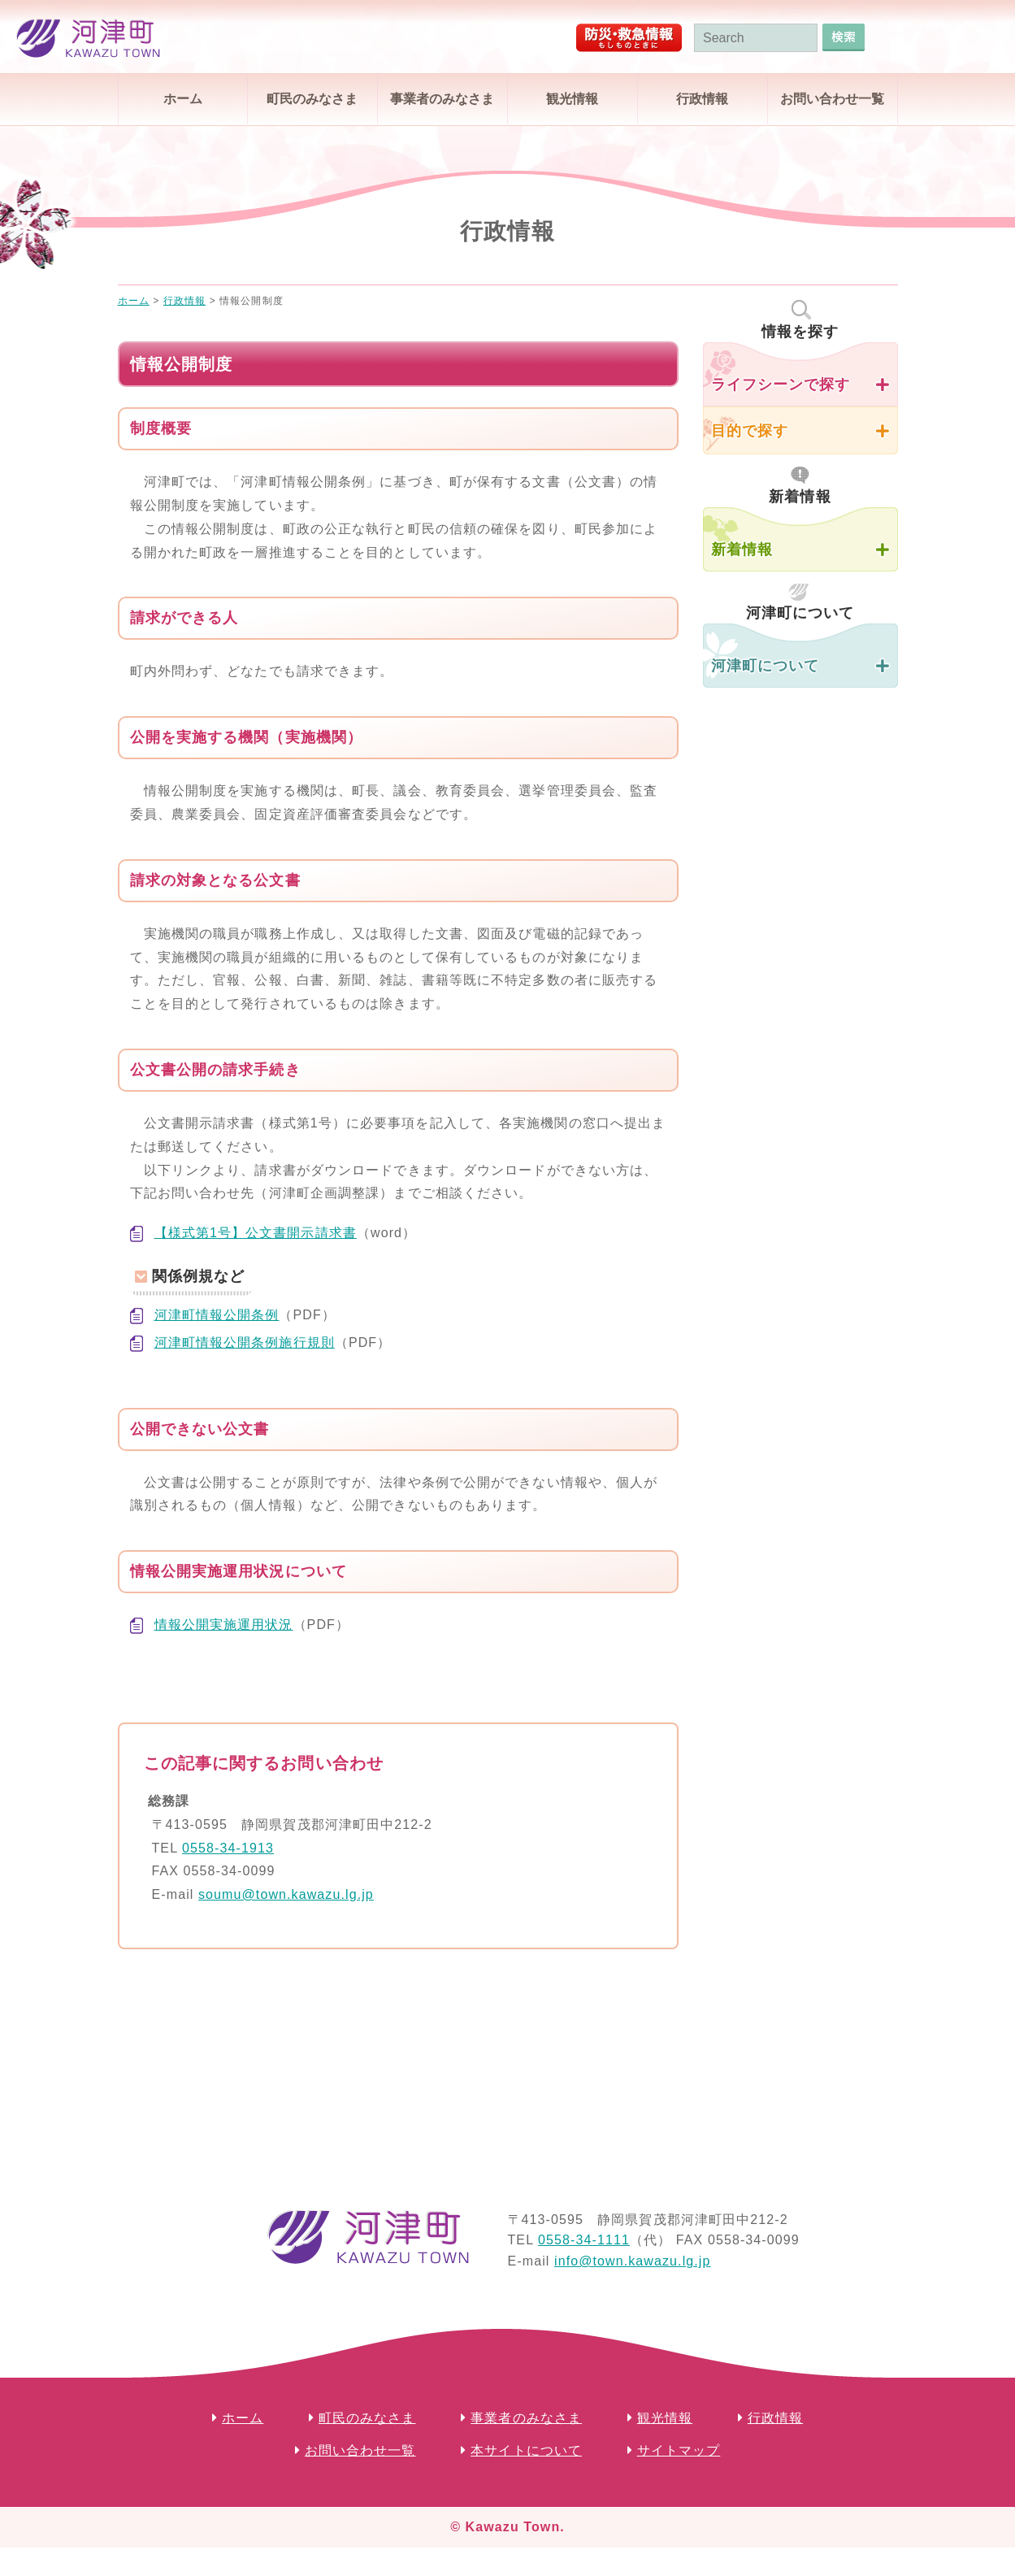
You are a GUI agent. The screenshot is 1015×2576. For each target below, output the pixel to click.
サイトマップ (679, 2450)
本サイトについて (526, 2450)
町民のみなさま (312, 99)
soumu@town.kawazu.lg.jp (286, 1894)
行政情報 (702, 99)
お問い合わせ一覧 (832, 99)
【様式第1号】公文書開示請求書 (255, 1233)
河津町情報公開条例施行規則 (244, 1342)
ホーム (182, 99)
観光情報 (572, 99)
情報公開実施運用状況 (223, 1624)
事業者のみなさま (442, 99)
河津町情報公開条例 (217, 1315)
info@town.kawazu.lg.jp (632, 2261)
